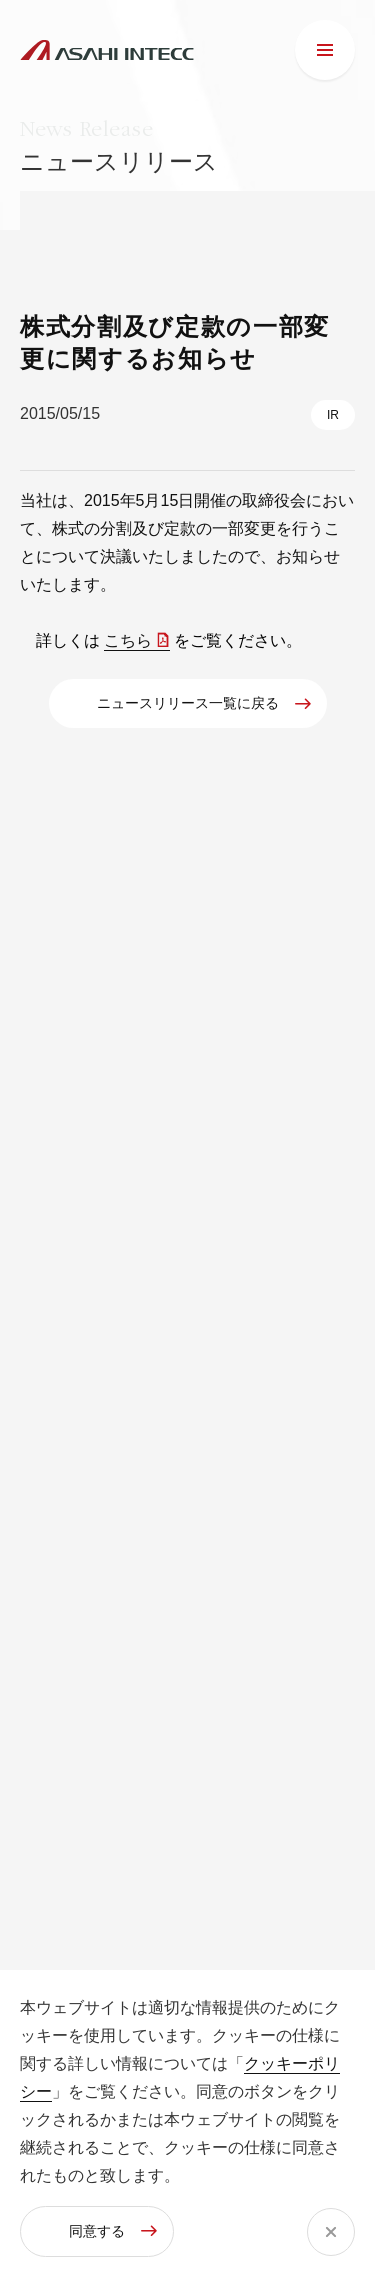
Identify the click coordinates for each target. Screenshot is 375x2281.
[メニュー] (325, 50)
